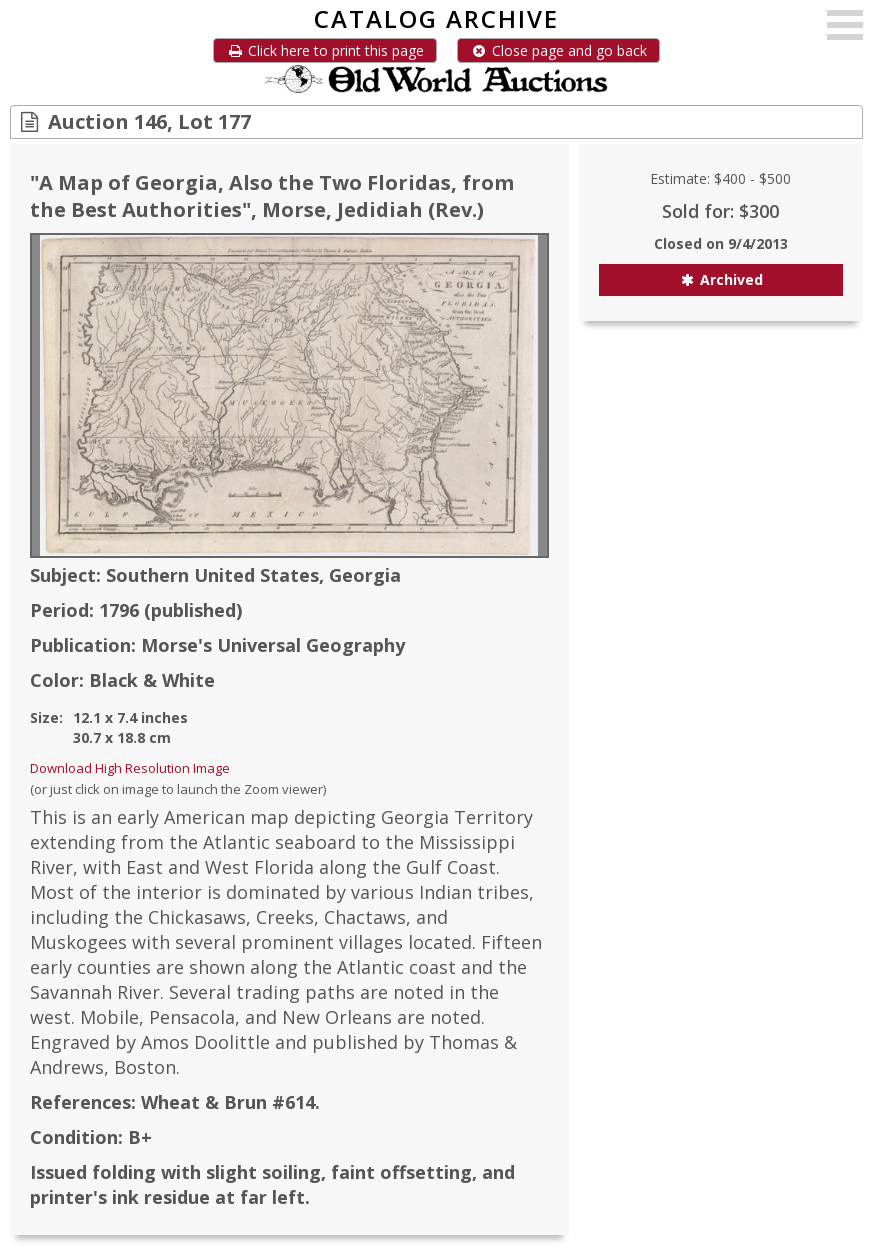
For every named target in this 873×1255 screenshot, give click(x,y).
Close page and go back (558, 50)
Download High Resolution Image (130, 768)
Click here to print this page (325, 50)
